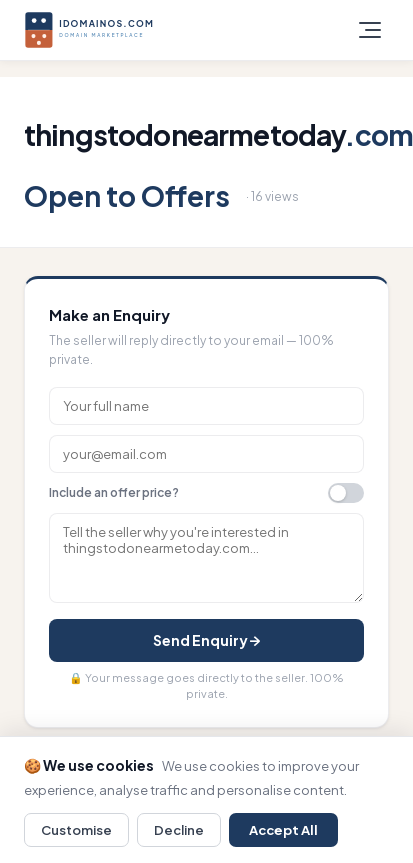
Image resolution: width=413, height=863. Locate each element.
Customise (76, 830)
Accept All (283, 830)
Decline (179, 830)
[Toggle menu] (370, 30)
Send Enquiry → (207, 640)
